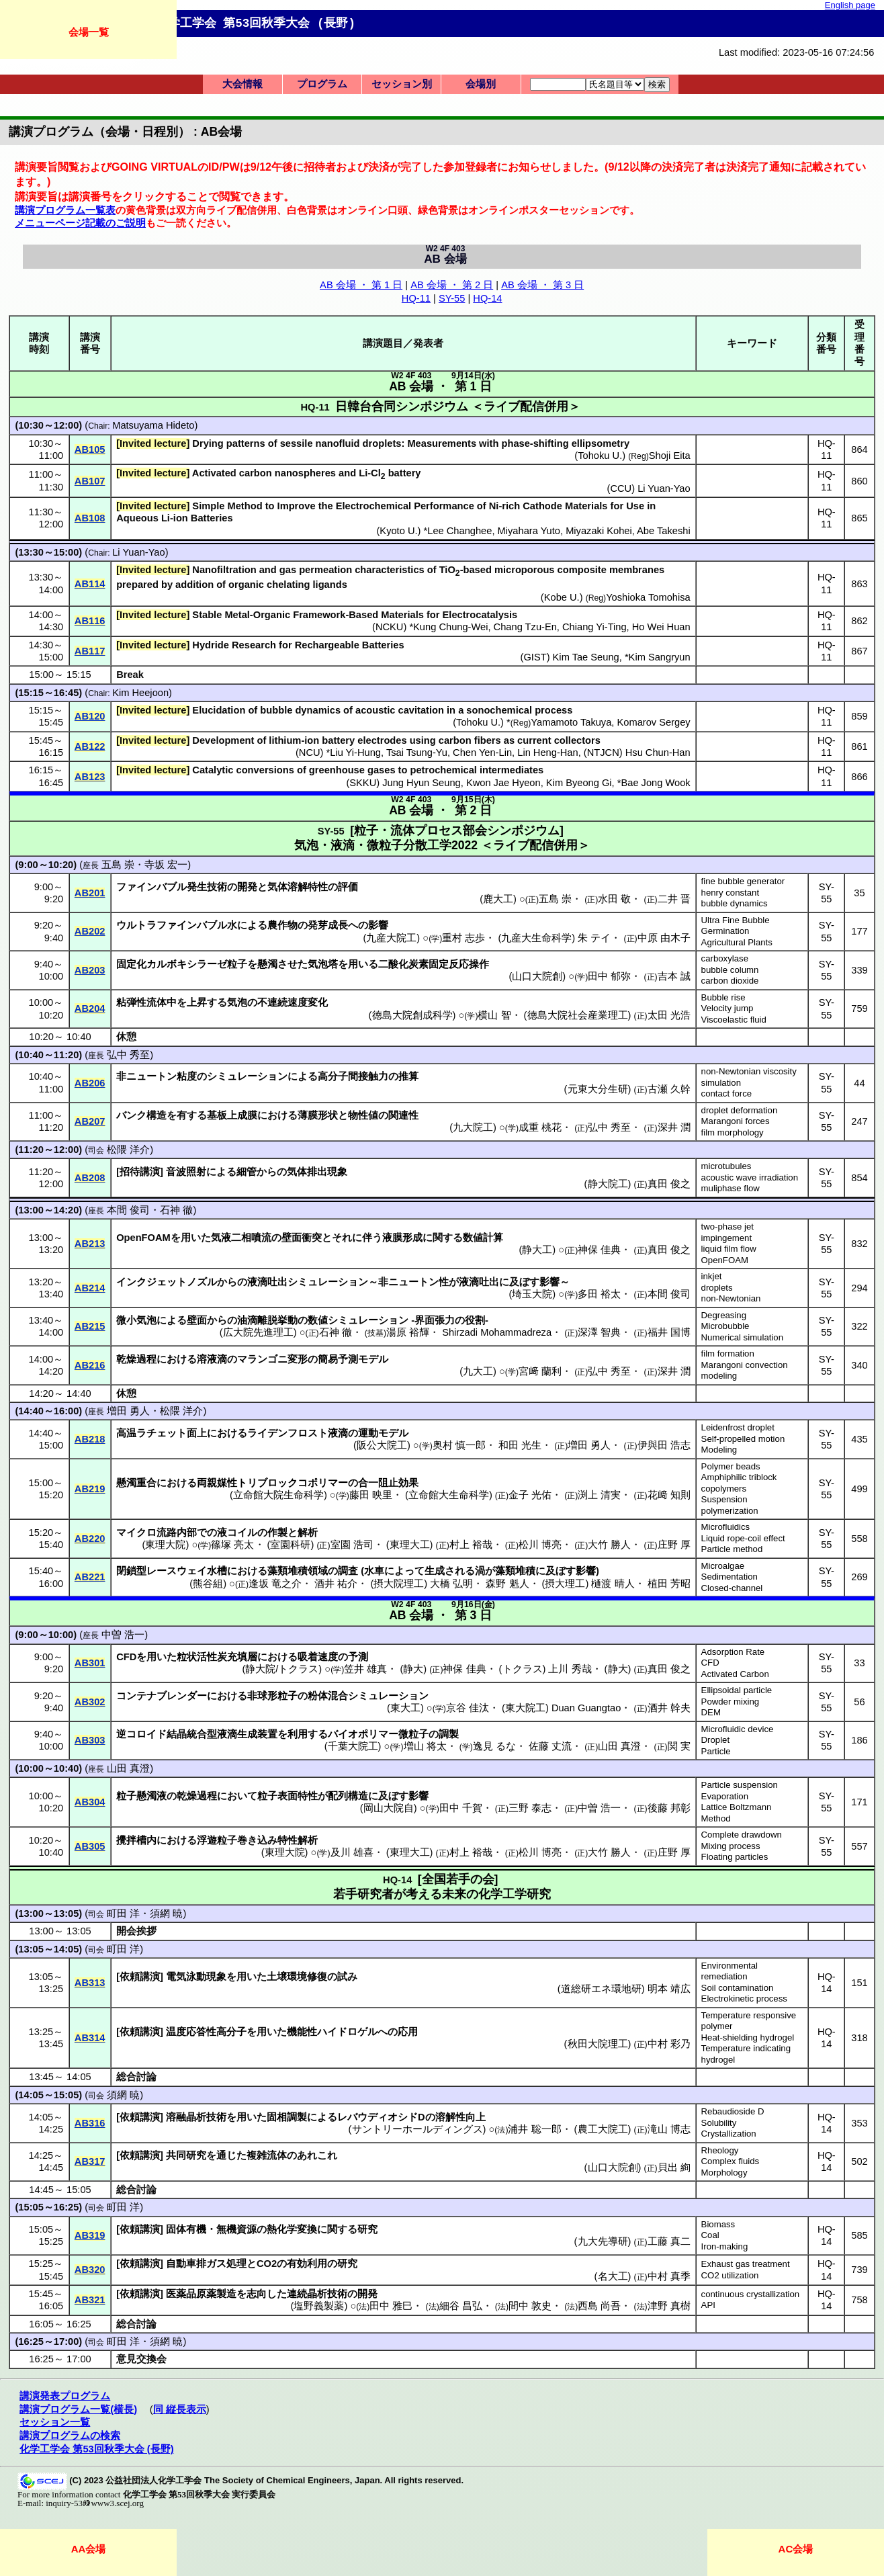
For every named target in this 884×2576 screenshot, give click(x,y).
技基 (375, 1333)
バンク (131, 1115)
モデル (373, 1359)
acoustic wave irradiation (749, 1177)
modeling (719, 1376)
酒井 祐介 (335, 1583)
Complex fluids (730, 2161)
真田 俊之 (669, 1183)
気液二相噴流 (241, 1237)
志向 (257, 2293)
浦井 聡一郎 (534, 2129)
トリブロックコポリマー (292, 1482)
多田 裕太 (599, 1294)
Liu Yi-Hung (355, 752)
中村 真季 (669, 2276)
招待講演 (140, 1171)
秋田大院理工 (598, 2043)
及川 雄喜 (351, 1852)
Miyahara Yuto (529, 530)
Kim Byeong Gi (579, 782)
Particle (716, 1751)
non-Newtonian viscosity (749, 1071)
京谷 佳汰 (467, 1708)
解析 (308, 1532)
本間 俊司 (128, 1210)
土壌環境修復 (297, 1976)
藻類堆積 (515, 1570)
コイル (242, 1532)
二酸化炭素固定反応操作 (433, 964)
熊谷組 (208, 1583)
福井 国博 (669, 1332)
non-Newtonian (731, 1298)
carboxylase (724, 958)
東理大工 (410, 1544)
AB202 (90, 931)
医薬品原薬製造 (201, 2293)
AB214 (90, 1288)
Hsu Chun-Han (658, 752)
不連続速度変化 (292, 1002)
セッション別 (401, 84)
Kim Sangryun (660, 657)
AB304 (90, 1802)
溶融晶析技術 (196, 2117)
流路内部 (177, 1532)
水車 (374, 1570)
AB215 (90, 1326)
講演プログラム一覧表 (65, 210)
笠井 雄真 (365, 1669)
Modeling (719, 1450)
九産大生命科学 (536, 938)
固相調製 (287, 2117)
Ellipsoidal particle (736, 1690)
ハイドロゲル (347, 2031)
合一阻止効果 (388, 1482)
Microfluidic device (737, 1729)
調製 (449, 1734)
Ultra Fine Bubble (735, 920)
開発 (247, 887)
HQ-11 (416, 298)
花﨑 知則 (669, 1495)
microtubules (726, 1166)
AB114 (90, 583)
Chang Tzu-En (525, 626)
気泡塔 (323, 964)
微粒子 (413, 1734)
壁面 (197, 1320)
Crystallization (728, 2134)
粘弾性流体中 (146, 1002)
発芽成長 (328, 925)
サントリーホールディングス (417, 2129)
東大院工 (525, 1708)
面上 (197, 1433)
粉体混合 (328, 1695)
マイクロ (136, 1532)
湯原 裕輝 (407, 1332)
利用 (298, 1734)
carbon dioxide (730, 981)
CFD (710, 1663)
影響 (378, 925)
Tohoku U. (600, 455)
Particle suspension (739, 1785)
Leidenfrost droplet (738, 1427)
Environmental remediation (729, 1971)
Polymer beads (730, 1466)
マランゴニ (262, 1359)
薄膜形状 (318, 1115)
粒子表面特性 (287, 1796)
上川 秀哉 (569, 1669)
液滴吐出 (267, 1282)
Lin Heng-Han (547, 752)
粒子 (237, 964)
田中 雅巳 (390, 2306)
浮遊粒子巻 (222, 1840)
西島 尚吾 (599, 2306)
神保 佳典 (599, 1249)
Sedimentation (729, 1577)
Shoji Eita (670, 455)
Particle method (732, 1549)
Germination (725, 931)
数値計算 (483, 1237)
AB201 (90, 893)
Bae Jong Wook (655, 782)
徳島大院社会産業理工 (577, 1015)
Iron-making (724, 2246)
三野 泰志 (530, 1808)
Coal (710, 2235)
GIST (534, 657)
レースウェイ (176, 1570)
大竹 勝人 (609, 1544)
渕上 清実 (599, 1495)
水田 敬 (614, 899)
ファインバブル (151, 887)
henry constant (730, 893)
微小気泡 (136, 1320)
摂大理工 (565, 1583)
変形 (298, 1359)
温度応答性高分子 (206, 2031)
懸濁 (267, 964)
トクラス (522, 1669)
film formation (727, 1353)
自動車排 (186, 2263)
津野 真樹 (669, 2306)
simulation (721, 1083)
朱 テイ (594, 938)
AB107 (90, 481)
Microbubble (725, 1326)
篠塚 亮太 (232, 1544)
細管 (246, 1171)
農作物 (282, 925)
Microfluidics (725, 1527)
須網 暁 (166, 1913)
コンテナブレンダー (161, 1695)
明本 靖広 (669, 1988)
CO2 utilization (730, 2275)
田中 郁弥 (609, 976)
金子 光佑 (530, 1495)
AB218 (90, 1439)
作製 (277, 1532)
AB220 (90, 1538)
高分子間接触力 (353, 1076)
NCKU (389, 626)
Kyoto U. (398, 530)
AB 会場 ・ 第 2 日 (451, 285)
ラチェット (161, 1433)
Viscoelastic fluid (733, 1020)
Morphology (724, 2172)
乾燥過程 (136, 1359)
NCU (309, 752)
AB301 (90, 1663)
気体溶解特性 (297, 887)
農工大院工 (603, 2129)
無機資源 (236, 2229)
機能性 (302, 2031)
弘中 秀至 (128, 1054)
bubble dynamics (734, 903)
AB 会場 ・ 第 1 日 (361, 285)
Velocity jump (727, 1008)
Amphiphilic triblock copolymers (739, 1483)
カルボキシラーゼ (186, 964)
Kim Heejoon (140, 692)
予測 (358, 1656)
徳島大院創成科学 (412, 1015)
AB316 (90, 2123)
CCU (620, 488)
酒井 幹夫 (669, 1708)
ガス (216, 2263)
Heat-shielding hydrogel (748, 2037)
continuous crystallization (750, 2294)
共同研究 (186, 2155)
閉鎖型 (131, 1570)
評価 (348, 887)
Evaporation (724, 1796)
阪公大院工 (382, 1445)
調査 (348, 1570)
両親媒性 (217, 1482)
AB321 (90, 2299)
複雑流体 (267, 2155)
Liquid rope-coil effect (743, 1538)
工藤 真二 (669, 2241)
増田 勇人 (128, 1411)
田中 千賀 (460, 1808)
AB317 (90, 2161)
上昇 (197, 1002)
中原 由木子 (664, 938)
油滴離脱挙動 (267, 1320)
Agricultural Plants (736, 942)
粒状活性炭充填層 (217, 1656)
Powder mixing (730, 1702)
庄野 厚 (674, 1544)
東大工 (405, 1708)
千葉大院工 (353, 1746)
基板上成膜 (232, 1115)
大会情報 (242, 84)
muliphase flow (730, 1188)
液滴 (338, 1433)
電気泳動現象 (196, 1976)
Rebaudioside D (732, 2111)
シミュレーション (247, 1076)
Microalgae (723, 1566)
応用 (408, 2031)
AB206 (90, 1083)
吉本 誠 (674, 976)
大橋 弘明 (451, 1583)
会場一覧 (89, 32)
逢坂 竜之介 (275, 1583)
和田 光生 (519, 1445)
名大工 (613, 2276)
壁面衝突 (301, 1237)
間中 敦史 (530, 2306)
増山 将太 (425, 1746)
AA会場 (88, 2548)
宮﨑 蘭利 (540, 1371)
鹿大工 (498, 899)
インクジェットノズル (166, 1282)
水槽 (217, 1570)
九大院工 (473, 1127)
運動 (368, 1433)
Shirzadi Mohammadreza (496, 1332)
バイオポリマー (363, 1734)
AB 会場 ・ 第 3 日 (542, 285)
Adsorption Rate (733, 1652)
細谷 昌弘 (460, 2306)
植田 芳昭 (669, 1583)
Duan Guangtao (586, 1708)
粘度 (187, 1076)
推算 (408, 1076)
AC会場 (796, 2548)
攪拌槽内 (136, 1840)
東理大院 (165, 1544)
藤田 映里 (370, 1495)
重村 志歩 (463, 938)
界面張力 (434, 1320)
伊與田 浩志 (664, 1445)
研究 (367, 2229)
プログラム (322, 84)
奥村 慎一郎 (459, 1445)
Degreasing (723, 1315)
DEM (711, 1712)
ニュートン (151, 1076)
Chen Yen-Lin (482, 752)
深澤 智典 (599, 1332)
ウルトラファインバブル (171, 925)
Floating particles (734, 1857)
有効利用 (307, 2263)
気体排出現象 (317, 1171)
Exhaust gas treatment (745, 2264)
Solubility (719, 2123)
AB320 (90, 2269)
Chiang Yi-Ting (594, 626)
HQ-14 (487, 298)
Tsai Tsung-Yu (416, 752)
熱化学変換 (292, 2229)
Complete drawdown (741, 1835)
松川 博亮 (540, 1544)
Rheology (720, 2150)
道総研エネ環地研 (601, 1988)
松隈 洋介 (128, 1149)
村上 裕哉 (470, 1544)
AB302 (90, 1702)
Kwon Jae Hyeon (503, 782)
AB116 (90, 620)
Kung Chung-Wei (450, 626)
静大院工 (608, 1183)
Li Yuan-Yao (664, 488)
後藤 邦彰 (669, 1808)
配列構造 (348, 1796)
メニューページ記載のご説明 (80, 223)
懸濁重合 (136, 1482)
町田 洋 (123, 1913)
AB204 (90, 1008)
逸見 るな (494, 1746)
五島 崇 (117, 864)
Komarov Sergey (654, 722)
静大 (413, 1669)
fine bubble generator (743, 881)
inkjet (711, 1276)
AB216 (90, 1365)
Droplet (715, 1740)
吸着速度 (318, 1656)
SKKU (362, 782)
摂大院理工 (398, 1583)
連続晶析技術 (317, 2293)
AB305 (90, 1846)
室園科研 (290, 1544)
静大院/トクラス (281, 1669)
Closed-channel (732, 1588)
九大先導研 (603, 2241)
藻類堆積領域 (297, 1570)
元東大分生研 (598, 1089)
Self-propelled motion (743, 1439)
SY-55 (452, 298)
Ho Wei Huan (661, 626)
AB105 (90, 449)
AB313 (90, 1982)
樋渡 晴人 (612, 1583)
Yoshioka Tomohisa (648, 597)
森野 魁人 (507, 1583)
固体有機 (186, 2229)
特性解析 (297, 1840)
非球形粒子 (272, 1695)
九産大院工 (391, 938)
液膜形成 (402, 1237)
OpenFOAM (724, 1260)
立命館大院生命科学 (278, 1495)
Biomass (718, 2224)
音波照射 (186, 1171)
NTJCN (603, 752)
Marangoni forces (735, 1121)
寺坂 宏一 (165, 864)
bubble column (730, 970)
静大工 (537, 1249)
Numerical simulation (742, 1337)
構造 (156, 1115)
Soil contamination (737, 1988)
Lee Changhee (459, 530)
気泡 (237, 1002)
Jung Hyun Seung (421, 782)
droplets (717, 1288)
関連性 (403, 1115)
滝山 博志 (669, 2129)
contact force (726, 1093)
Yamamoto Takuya (571, 722)
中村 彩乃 (669, 2043)
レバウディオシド (377, 2117)
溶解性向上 (460, 2117)
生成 (435, 1570)
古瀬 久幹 (669, 1089)
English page (850, 5)
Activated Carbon (735, 1674)
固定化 (131, 964)
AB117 (90, 651)
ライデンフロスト (287, 1433)
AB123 (90, 776)
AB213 (90, 1243)
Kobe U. (562, 597)
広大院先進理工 (258, 1332)
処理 (236, 2263)
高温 (126, 1433)
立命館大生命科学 (448, 1495)
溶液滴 (212, 1359)
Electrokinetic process (744, 1998)
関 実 (679, 1746)
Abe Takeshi (664, 530)
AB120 (90, 716)
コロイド (146, 1734)
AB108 (90, 518)
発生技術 (207, 887)
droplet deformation (739, 1110)
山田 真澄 (619, 1746)
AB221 (90, 1577)
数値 (318, 1320)
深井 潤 (674, 1127)
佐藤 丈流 (550, 1746)
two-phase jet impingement (727, 1232)
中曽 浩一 (122, 1634)
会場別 (481, 84)
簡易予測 (338, 1359)
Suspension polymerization (729, 1505)
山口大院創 (537, 976)
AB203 (90, 970)
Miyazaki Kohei (599, 530)
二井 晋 (674, 899)
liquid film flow (728, 1249)
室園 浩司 (351, 1544)
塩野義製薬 (319, 2306)
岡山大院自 (388, 1808)
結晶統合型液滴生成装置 (222, 1734)
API (708, 2305)
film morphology (732, 1132)
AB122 (90, 746)
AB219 (90, 1489)
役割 (475, 1320)
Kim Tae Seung (586, 657)
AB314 (90, 2037)
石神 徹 (176, 1210)
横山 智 (494, 1015)
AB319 (90, 2235)
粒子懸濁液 (141, 1796)
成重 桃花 (540, 1127)
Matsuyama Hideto (153, 425)
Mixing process (730, 1846)
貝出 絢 (674, 2167)
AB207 (90, 1121)
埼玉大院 (532, 1294)
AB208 (90, 1177)
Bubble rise (723, 997)
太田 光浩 (669, 1015)
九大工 (478, 1371)
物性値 (363, 1115)
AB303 (90, 1740)
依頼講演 (140, 1976)
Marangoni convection (744, 1365)
